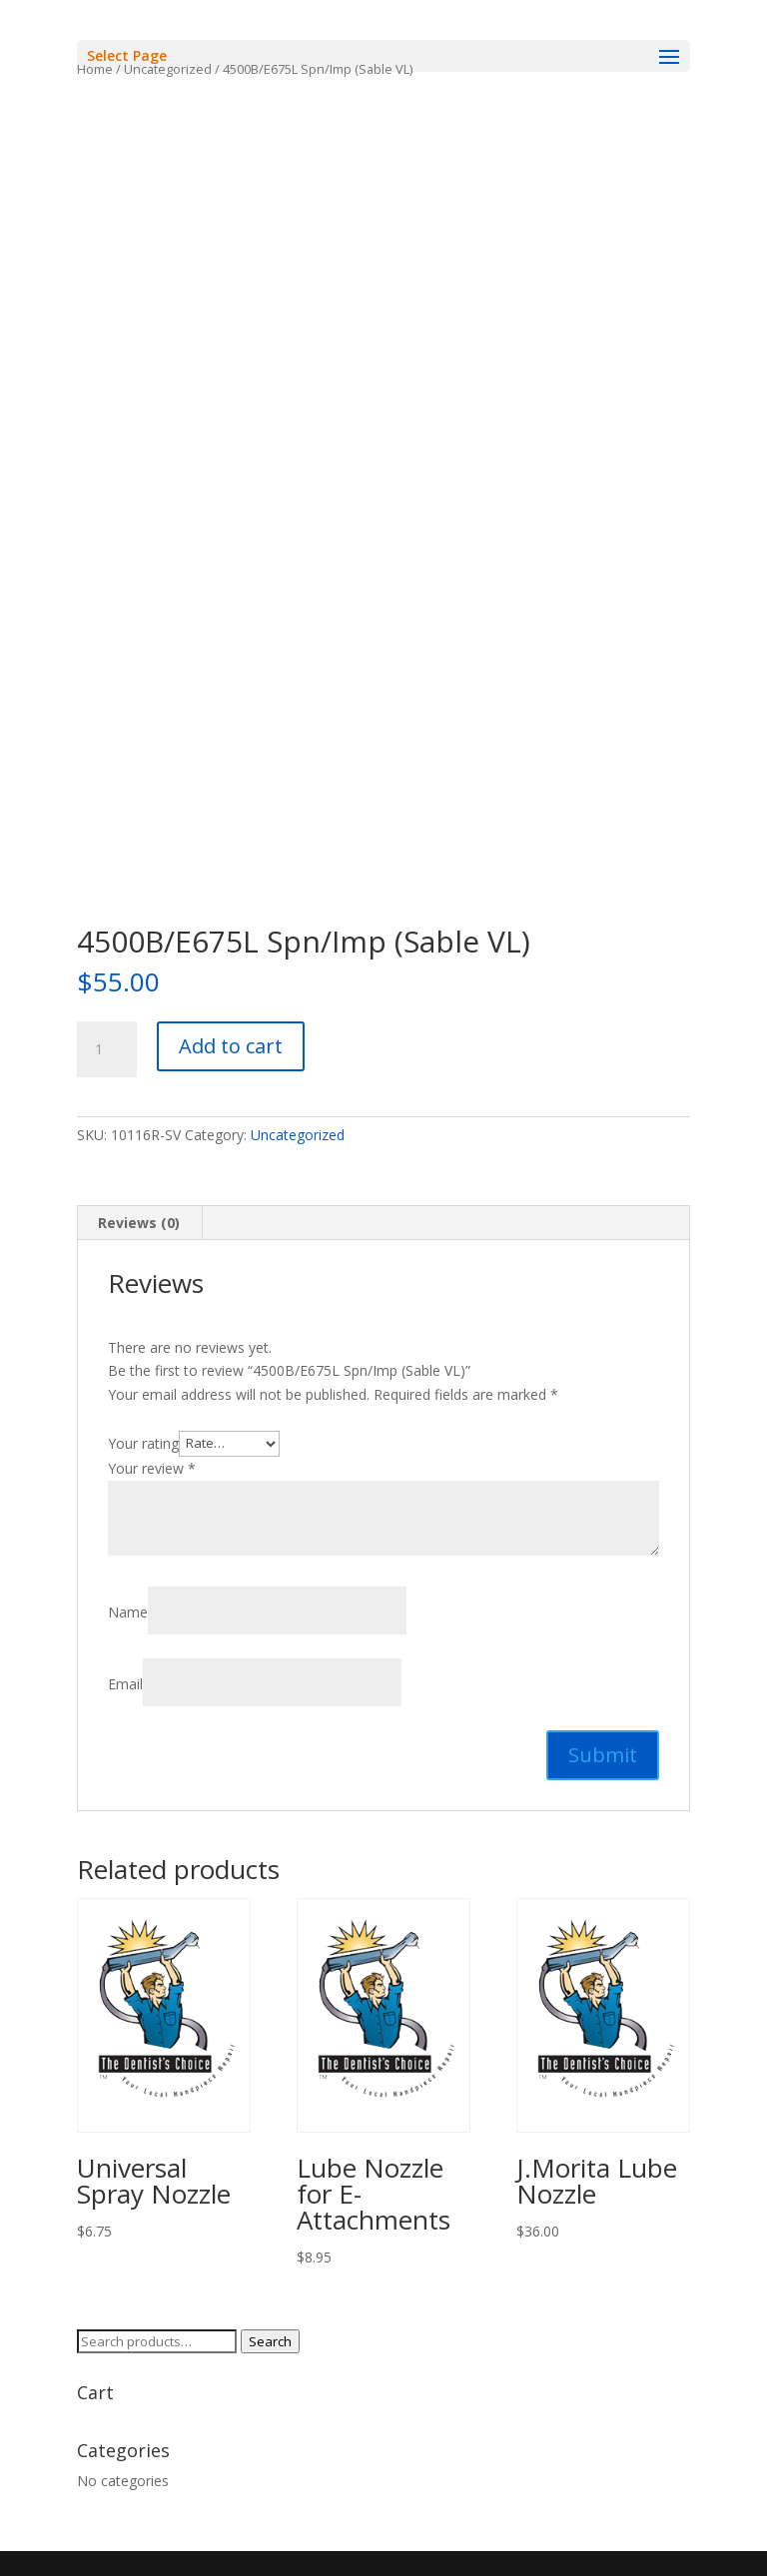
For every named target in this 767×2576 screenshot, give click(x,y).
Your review (152, 1468)
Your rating (143, 1442)
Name (128, 1612)
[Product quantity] (107, 1049)
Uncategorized (298, 1134)
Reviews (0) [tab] (139, 1222)
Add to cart (231, 1045)
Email (125, 1683)
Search (270, 2341)
